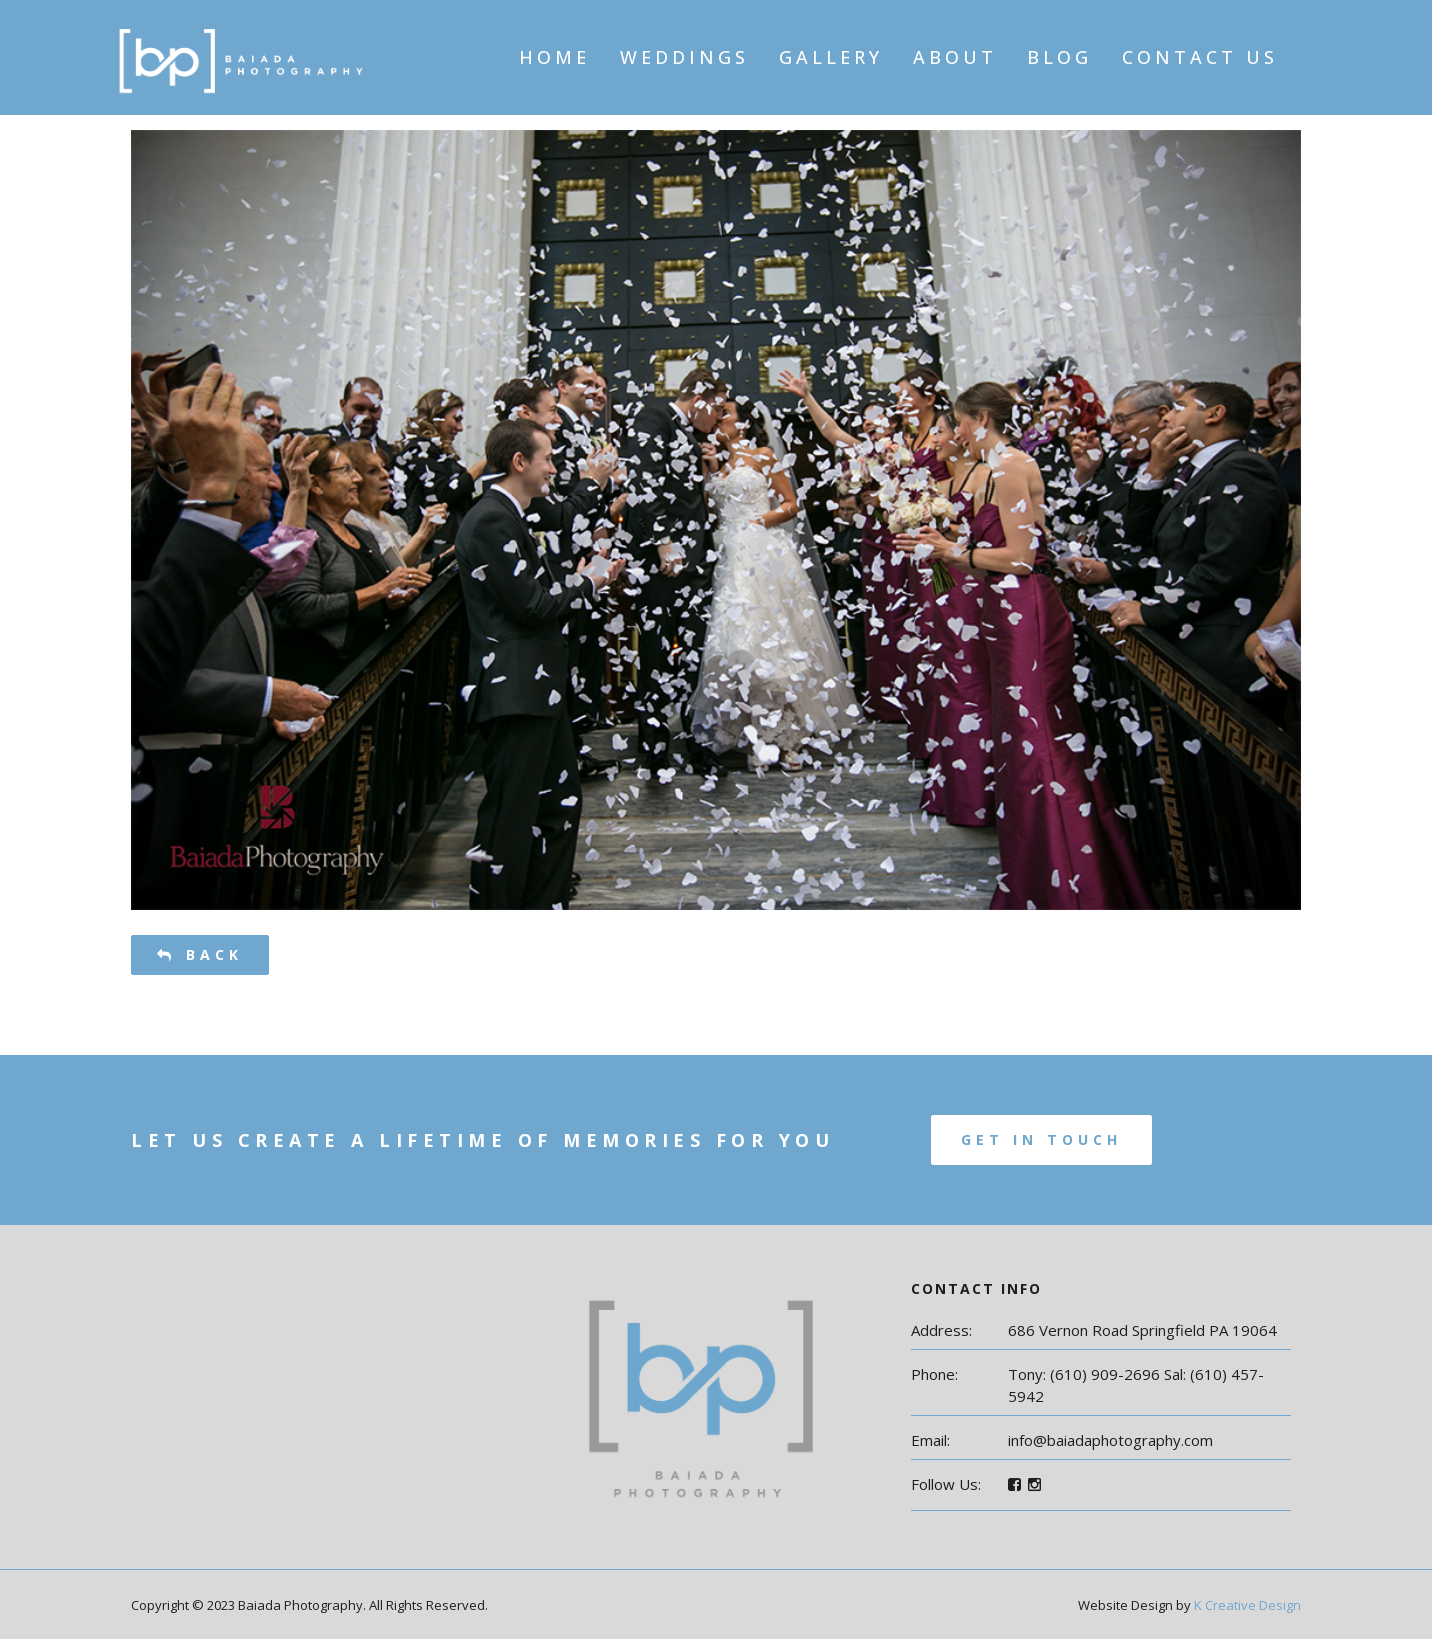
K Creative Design (1247, 1605)
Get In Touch (1041, 1139)
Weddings (684, 57)
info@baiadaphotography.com (1110, 1440)
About (955, 57)
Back (200, 954)
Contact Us (1200, 57)
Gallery (831, 57)
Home (554, 57)
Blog (1059, 57)
